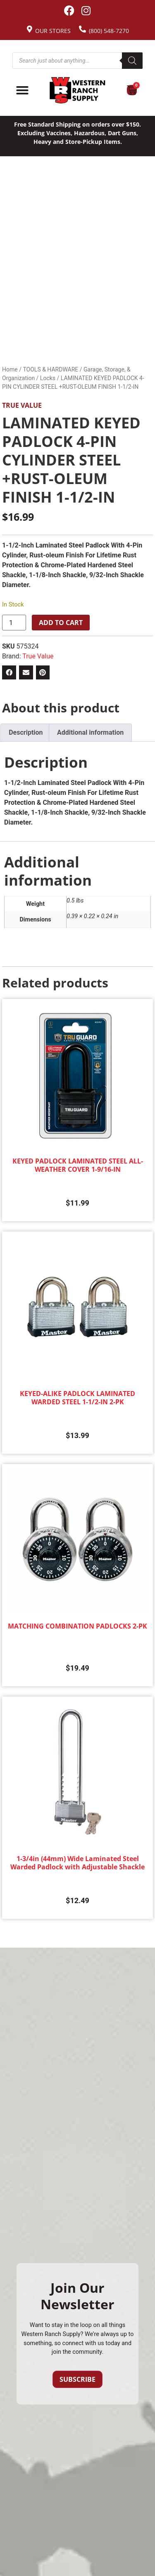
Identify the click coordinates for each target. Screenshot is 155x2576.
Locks (47, 378)
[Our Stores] (29, 29)
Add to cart (61, 622)
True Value (22, 405)
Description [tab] (26, 732)
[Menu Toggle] (22, 90)
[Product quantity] (14, 622)
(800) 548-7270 (109, 31)
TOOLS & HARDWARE (50, 369)
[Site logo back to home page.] (77, 90)
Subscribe (77, 2379)
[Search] (132, 60)
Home (10, 369)
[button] (9, 672)
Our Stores (53, 31)
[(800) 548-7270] (82, 29)
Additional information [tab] (90, 732)
